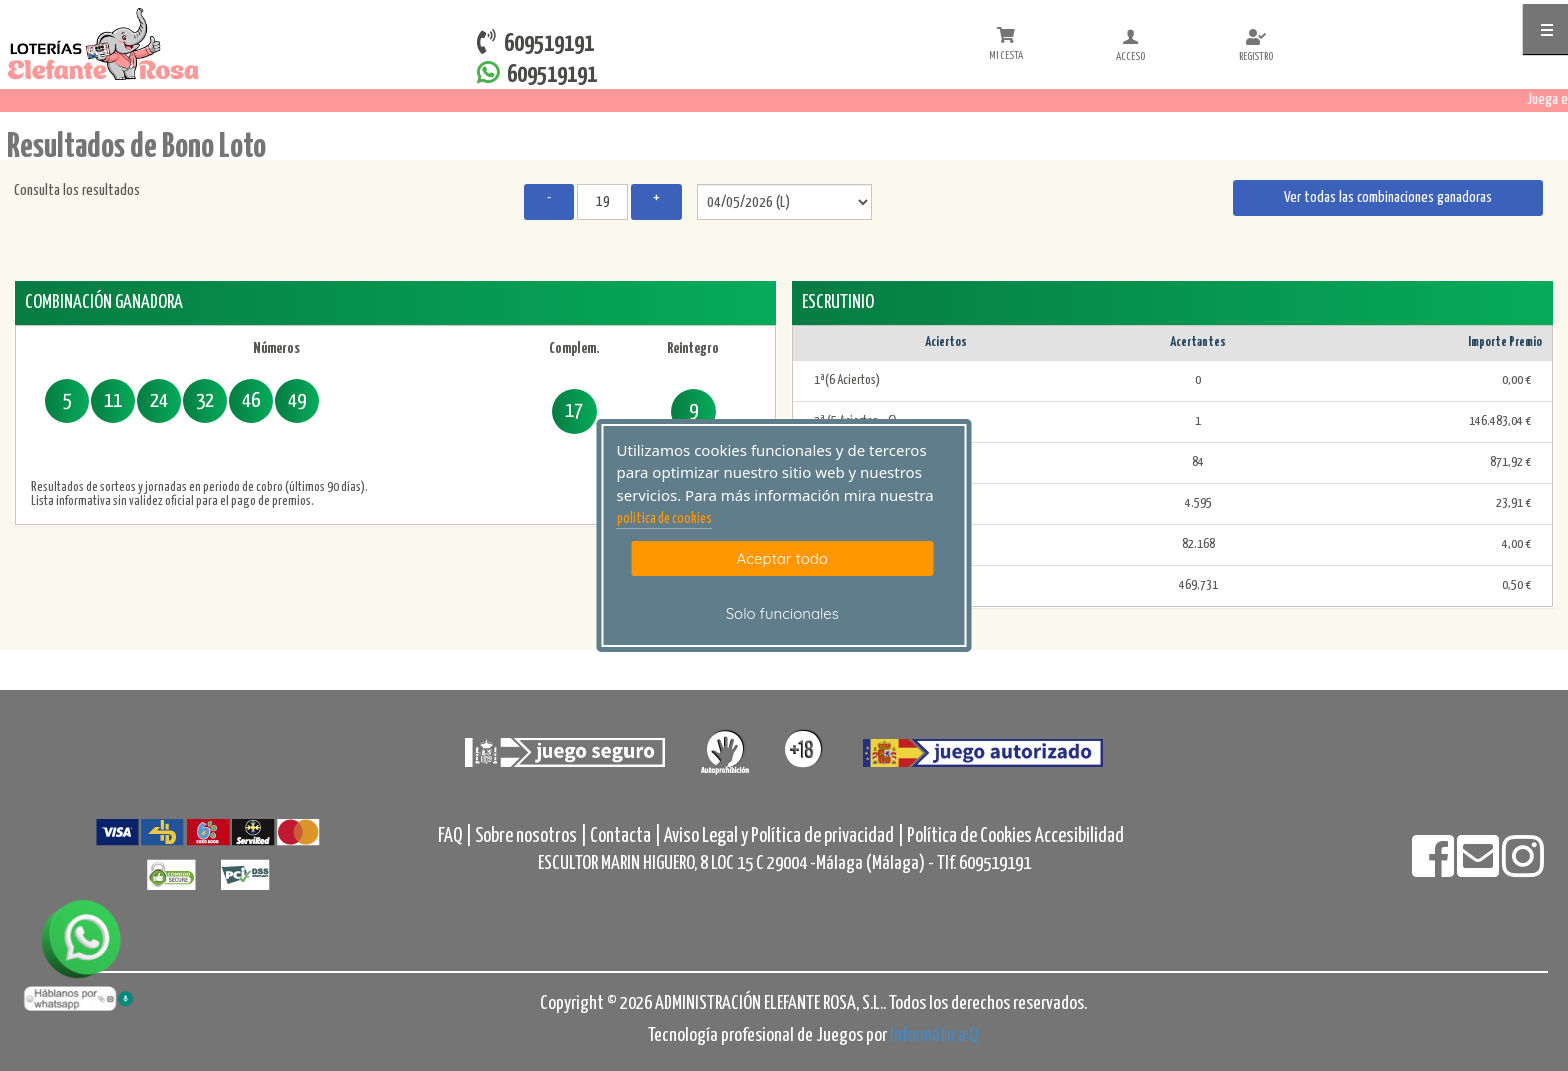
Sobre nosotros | (531, 836)
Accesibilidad (1079, 836)
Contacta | (625, 836)
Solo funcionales (782, 613)
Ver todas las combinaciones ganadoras (1388, 197)
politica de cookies (664, 519)
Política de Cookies (969, 836)
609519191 (537, 73)
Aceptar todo (782, 558)
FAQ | (456, 836)
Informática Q (934, 1035)
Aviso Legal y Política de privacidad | (785, 836)
